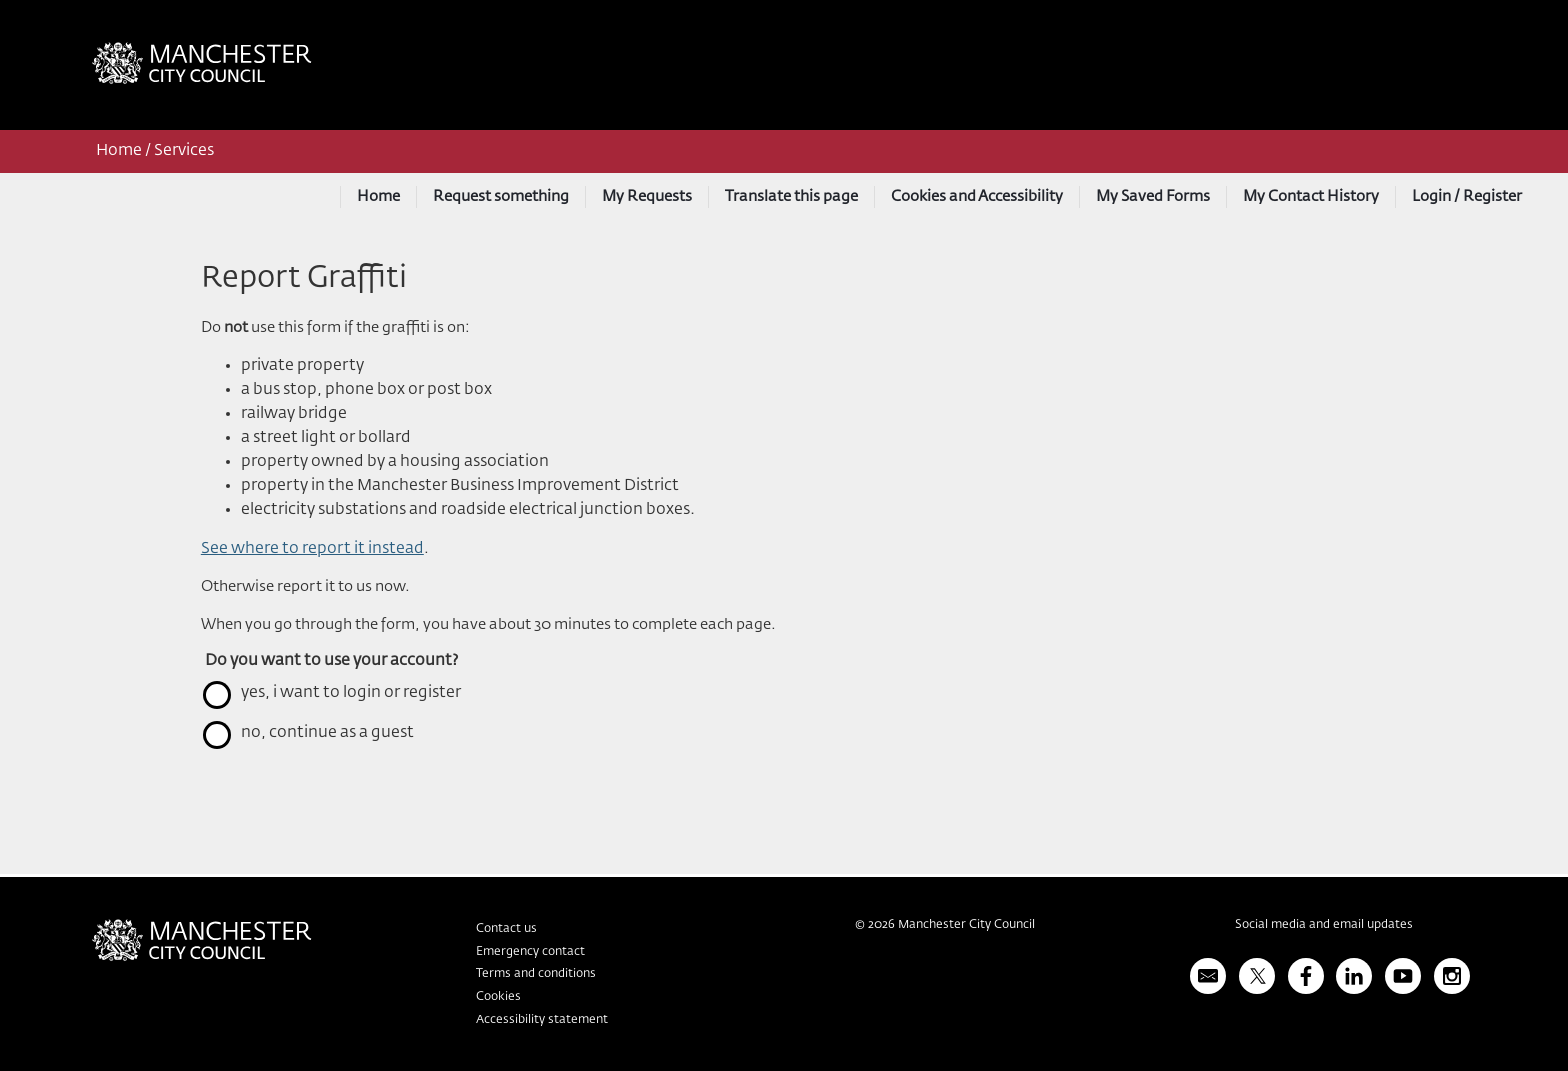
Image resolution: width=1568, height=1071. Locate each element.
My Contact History (1311, 196)
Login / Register (1467, 196)
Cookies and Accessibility (977, 196)
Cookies (498, 997)
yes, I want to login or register (351, 693)
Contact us (506, 929)
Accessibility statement (542, 1020)
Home (119, 151)
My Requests (647, 196)
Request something (501, 196)
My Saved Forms (1153, 196)
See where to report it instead (312, 549)
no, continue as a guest (327, 733)
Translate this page (791, 196)
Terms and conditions (536, 974)
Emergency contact (530, 952)
